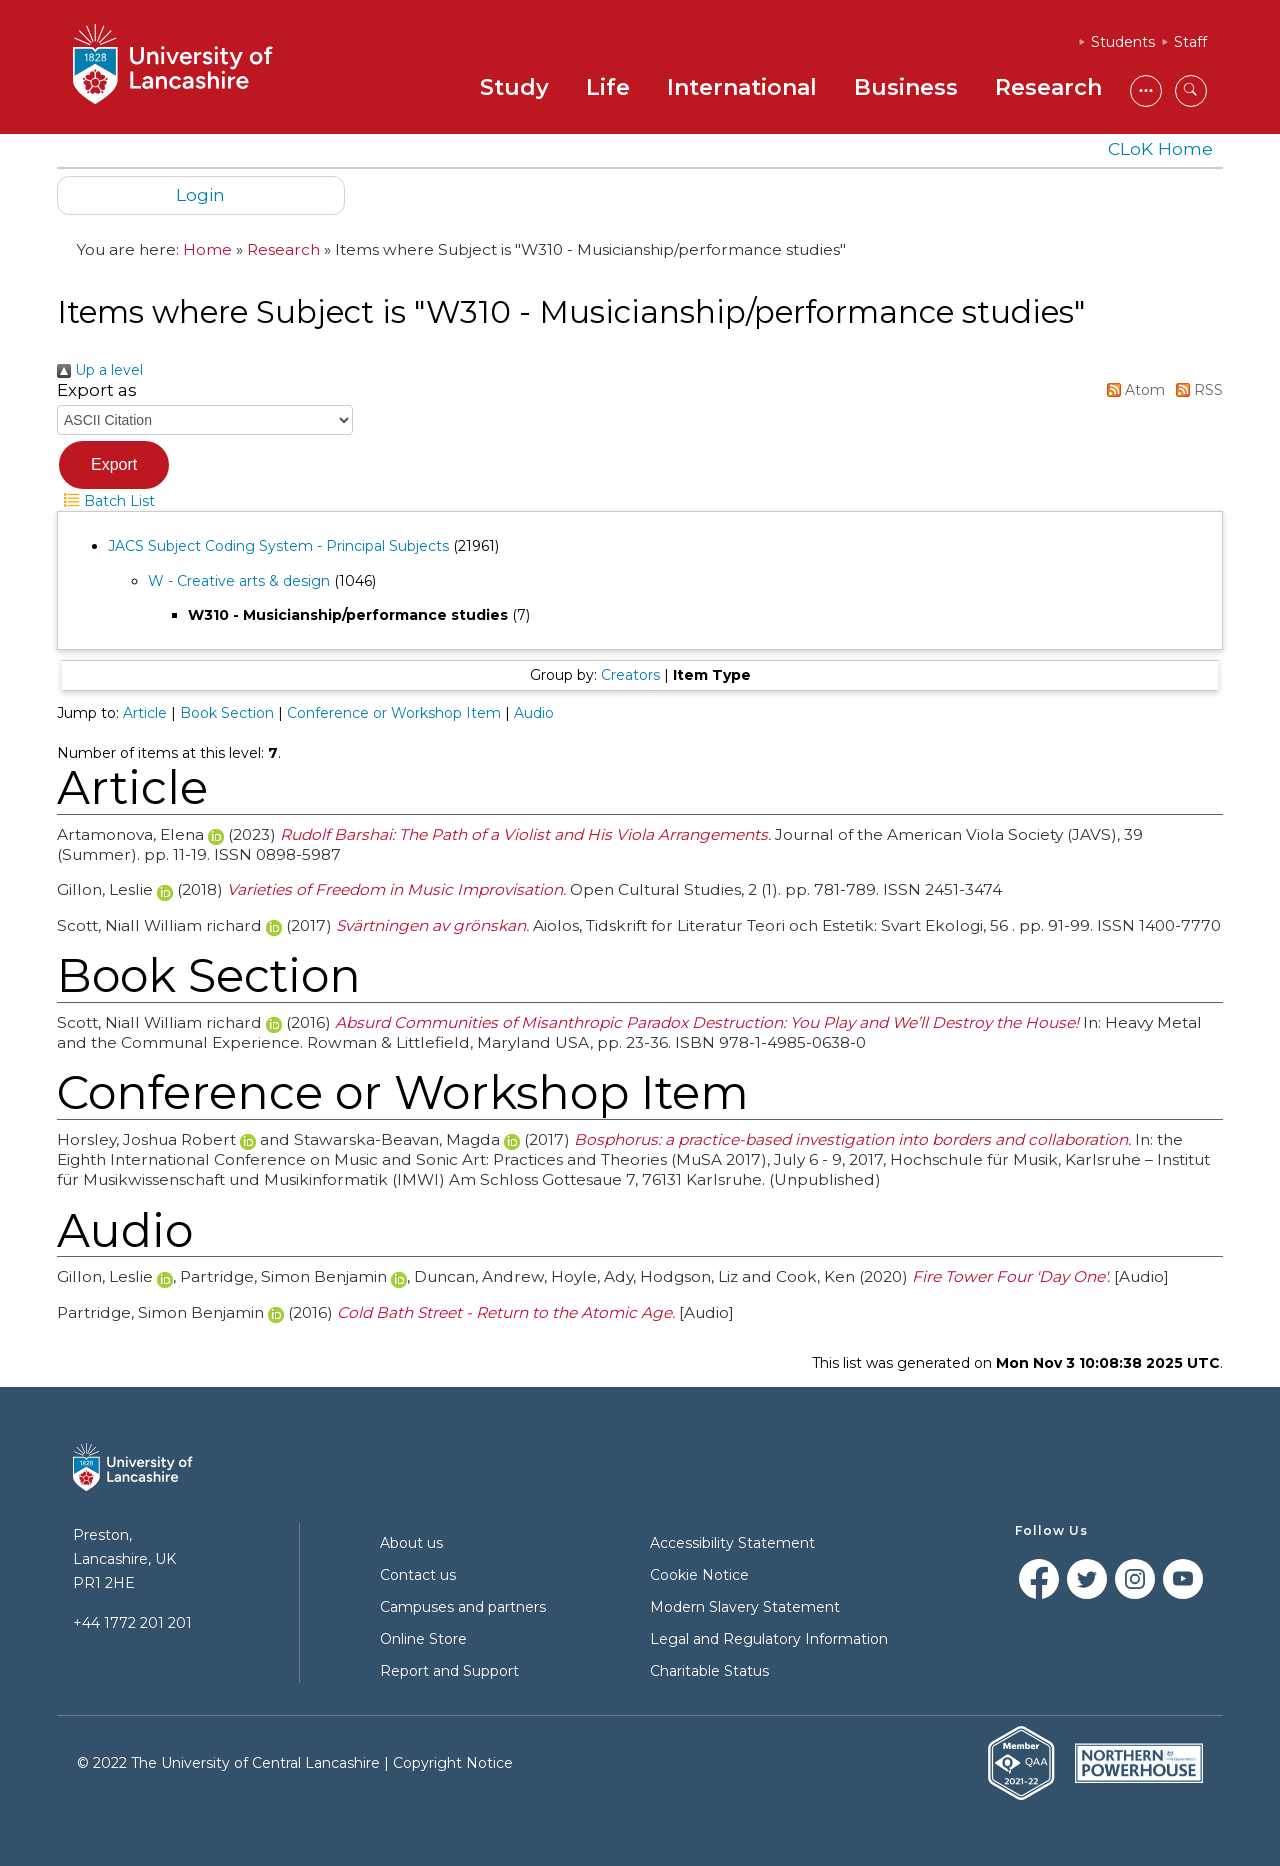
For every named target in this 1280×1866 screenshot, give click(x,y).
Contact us (418, 1575)
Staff (1190, 42)
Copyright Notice (453, 1763)
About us (411, 1543)
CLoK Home (1160, 148)
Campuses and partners (463, 1607)
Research (1048, 87)
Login (200, 194)
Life (608, 87)
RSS (1196, 390)
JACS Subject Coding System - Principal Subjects (278, 546)
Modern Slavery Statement (745, 1607)
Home (207, 249)
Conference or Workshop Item (394, 713)
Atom (1132, 390)
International (742, 87)
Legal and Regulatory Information (769, 1639)
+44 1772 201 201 (132, 1623)
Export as (97, 390)
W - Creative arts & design (239, 581)
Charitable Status (709, 1671)
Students (1123, 42)
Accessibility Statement (732, 1543)
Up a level (100, 370)
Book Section (227, 713)
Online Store (423, 1639)
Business (906, 87)
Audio (534, 713)
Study (514, 87)
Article (145, 713)
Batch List (106, 501)
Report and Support (449, 1671)
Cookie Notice (699, 1575)
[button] (114, 465)
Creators (630, 675)
